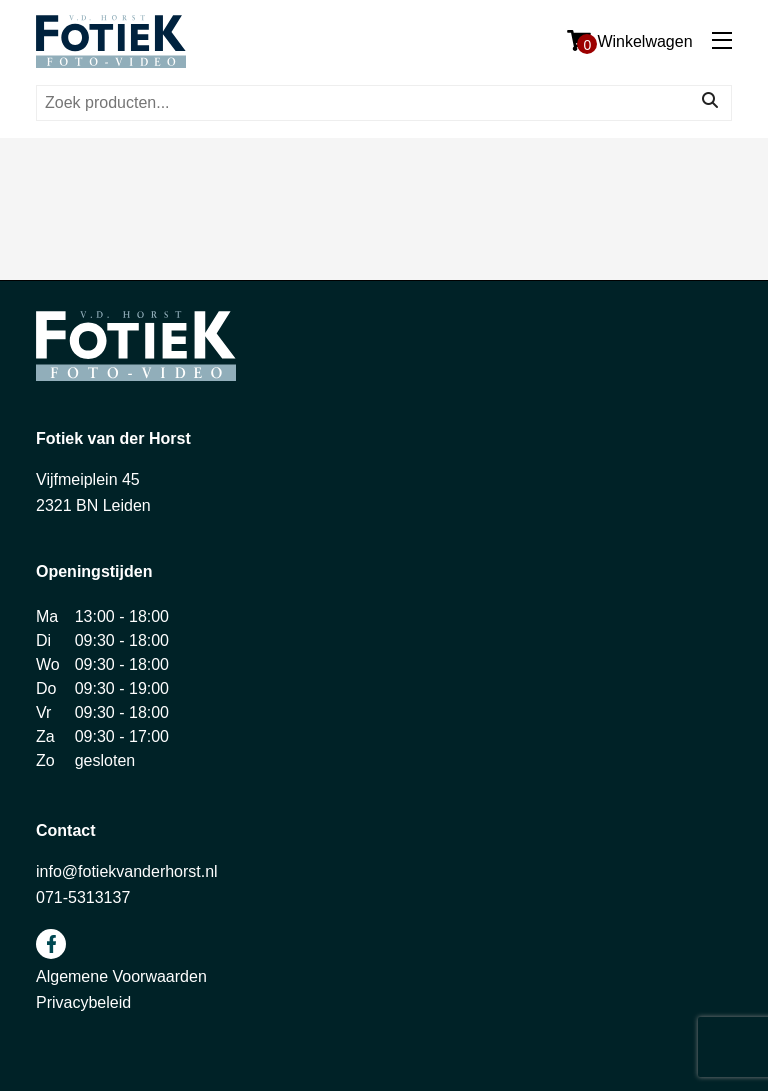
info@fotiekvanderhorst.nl (127, 871)
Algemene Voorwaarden (121, 976)
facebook (51, 944)
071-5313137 (83, 897)
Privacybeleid (83, 1002)
